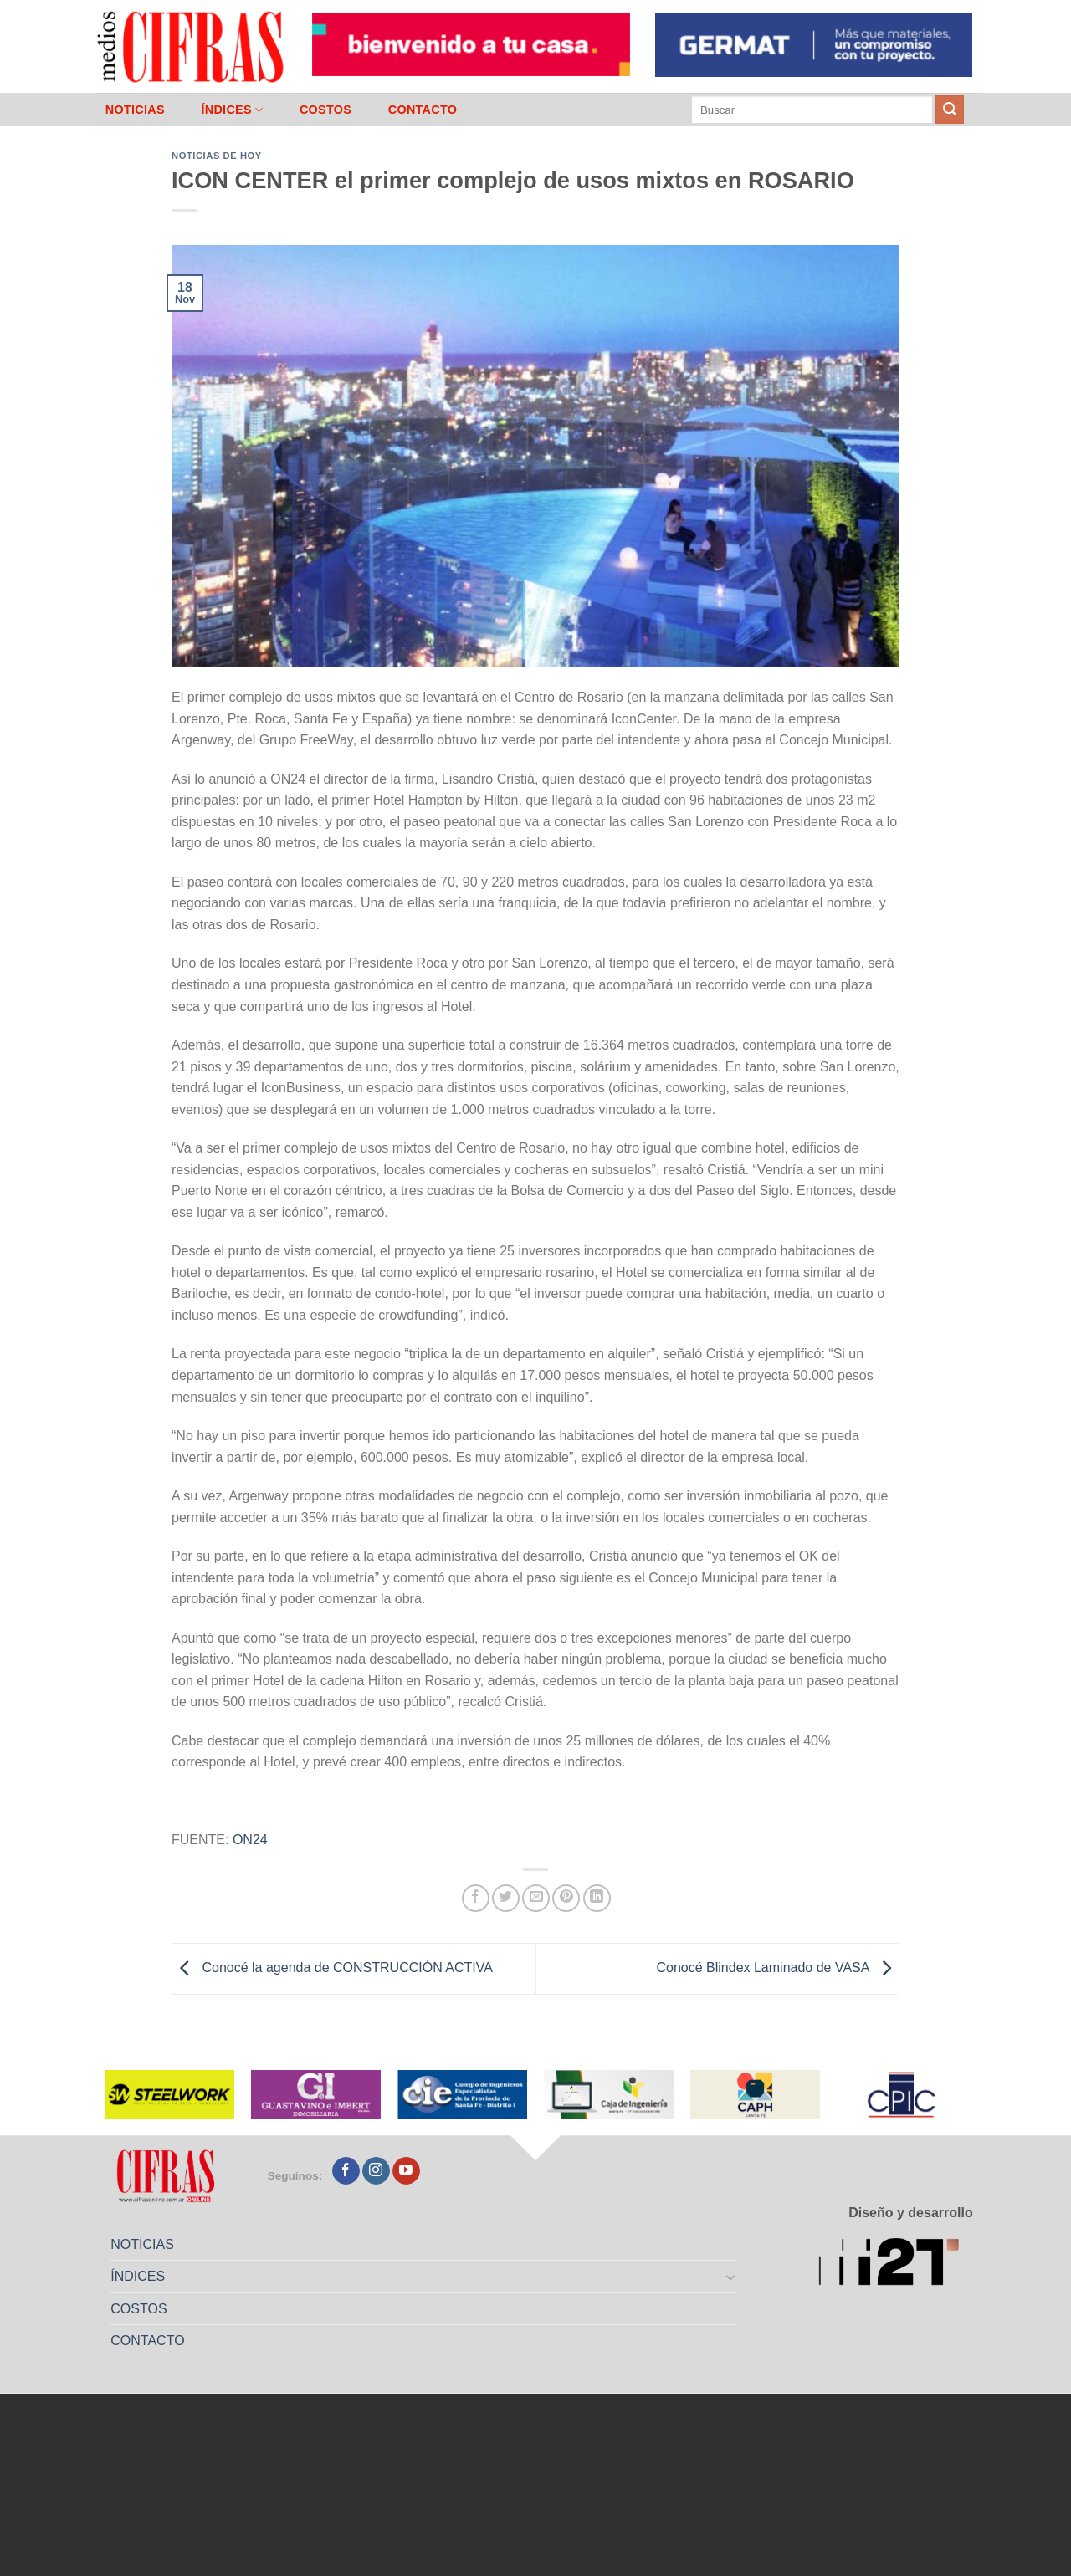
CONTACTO (423, 109)
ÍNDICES (232, 110)
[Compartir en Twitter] (506, 1898)
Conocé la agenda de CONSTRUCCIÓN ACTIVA (332, 1967)
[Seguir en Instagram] (376, 2171)
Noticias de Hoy (217, 156)
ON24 (250, 1839)
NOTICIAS (135, 109)
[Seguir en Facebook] (346, 2171)
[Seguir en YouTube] (406, 2171)
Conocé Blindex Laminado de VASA (777, 1967)
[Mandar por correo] (536, 1898)
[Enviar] (949, 109)
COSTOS (325, 109)
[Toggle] (731, 2277)
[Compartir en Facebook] (475, 1898)
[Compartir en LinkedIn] (597, 1898)
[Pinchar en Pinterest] (566, 1898)
